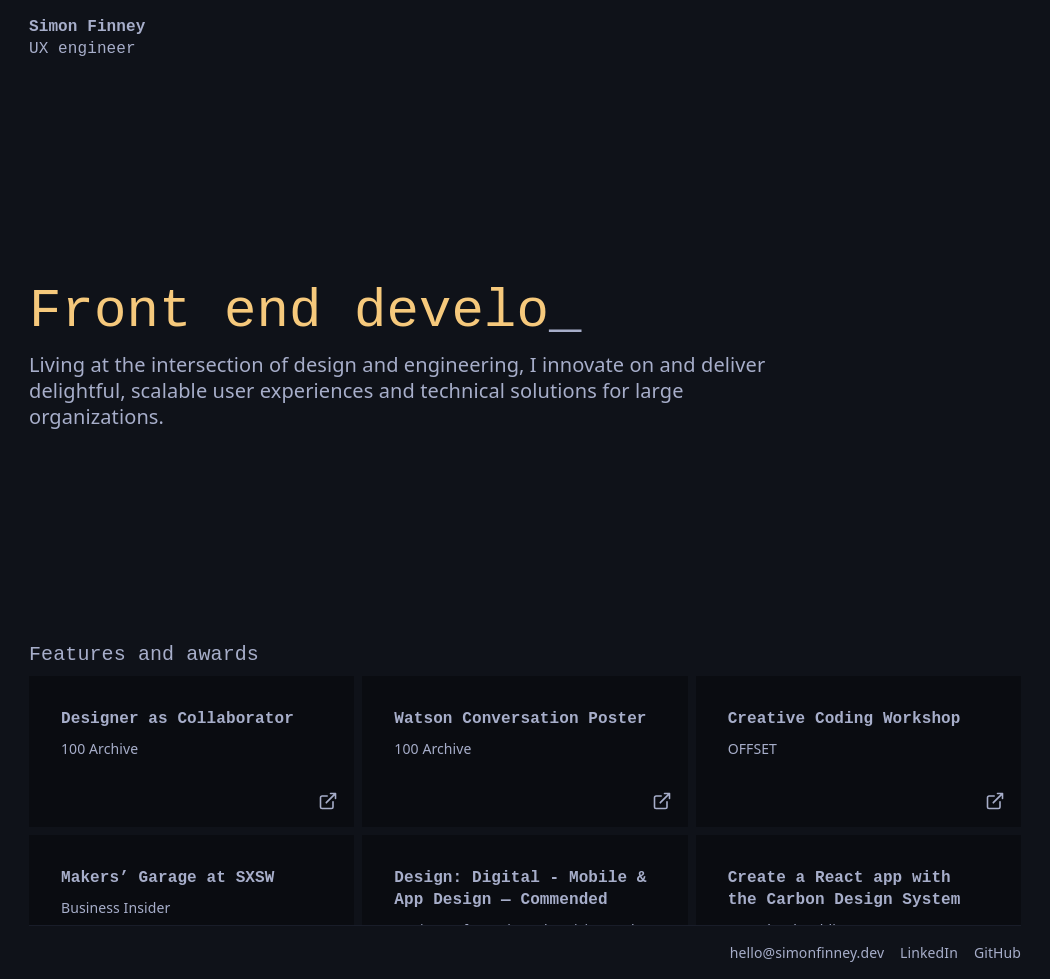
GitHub (997, 952)
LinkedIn (929, 952)
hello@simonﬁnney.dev (807, 952)
